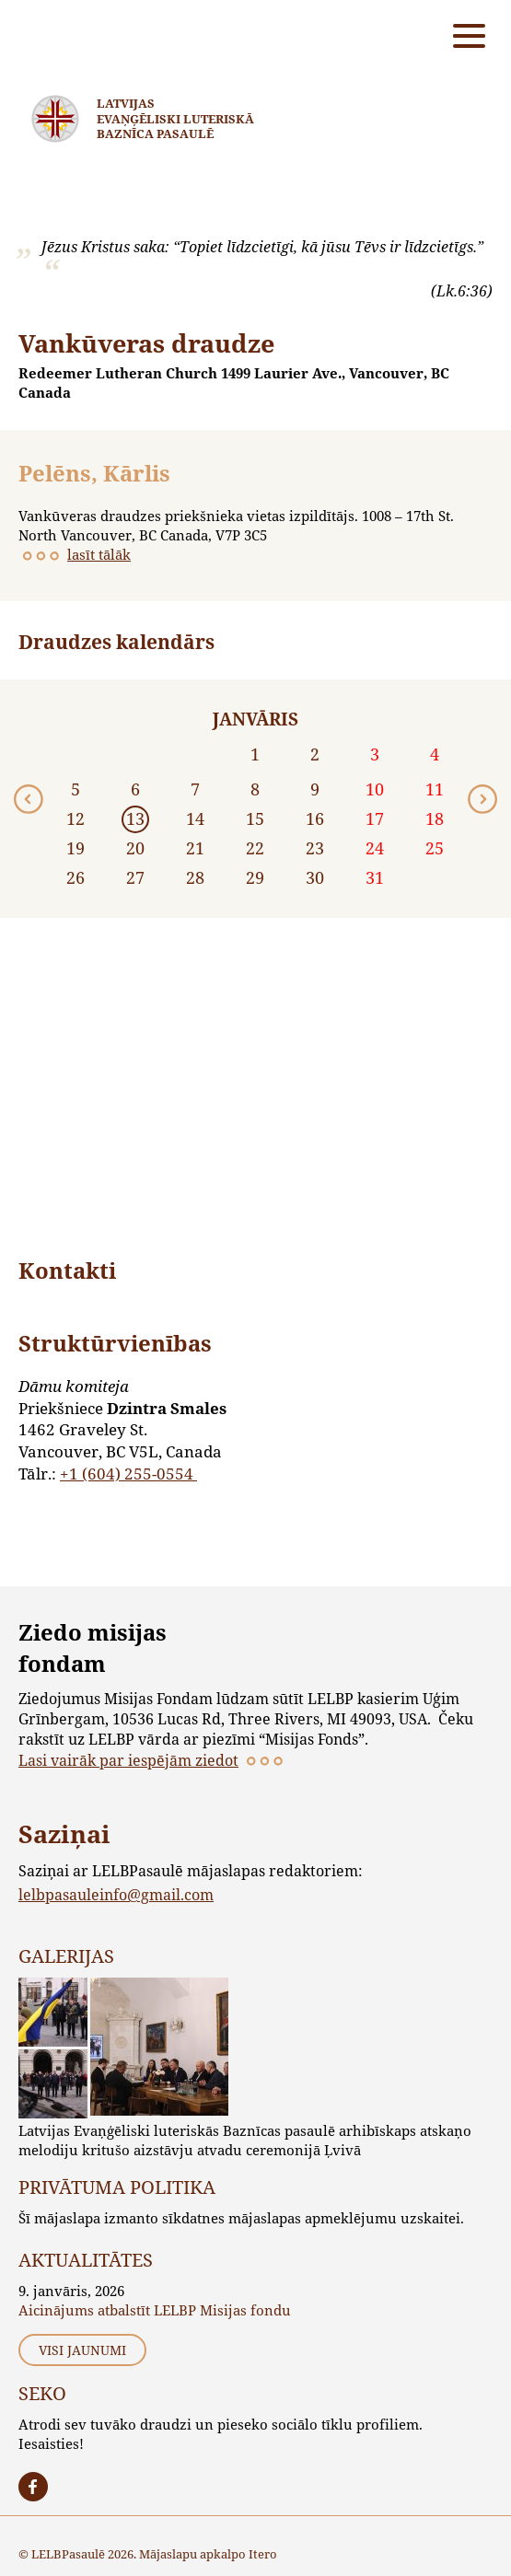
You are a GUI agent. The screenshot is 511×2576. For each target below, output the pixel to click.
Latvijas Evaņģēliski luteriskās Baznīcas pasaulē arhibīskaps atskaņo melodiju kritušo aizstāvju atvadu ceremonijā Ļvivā (244, 2140)
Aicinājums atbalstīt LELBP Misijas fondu (154, 2310)
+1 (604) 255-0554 (128, 1473)
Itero (263, 2554)
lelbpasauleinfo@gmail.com (116, 1894)
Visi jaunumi (82, 2350)
